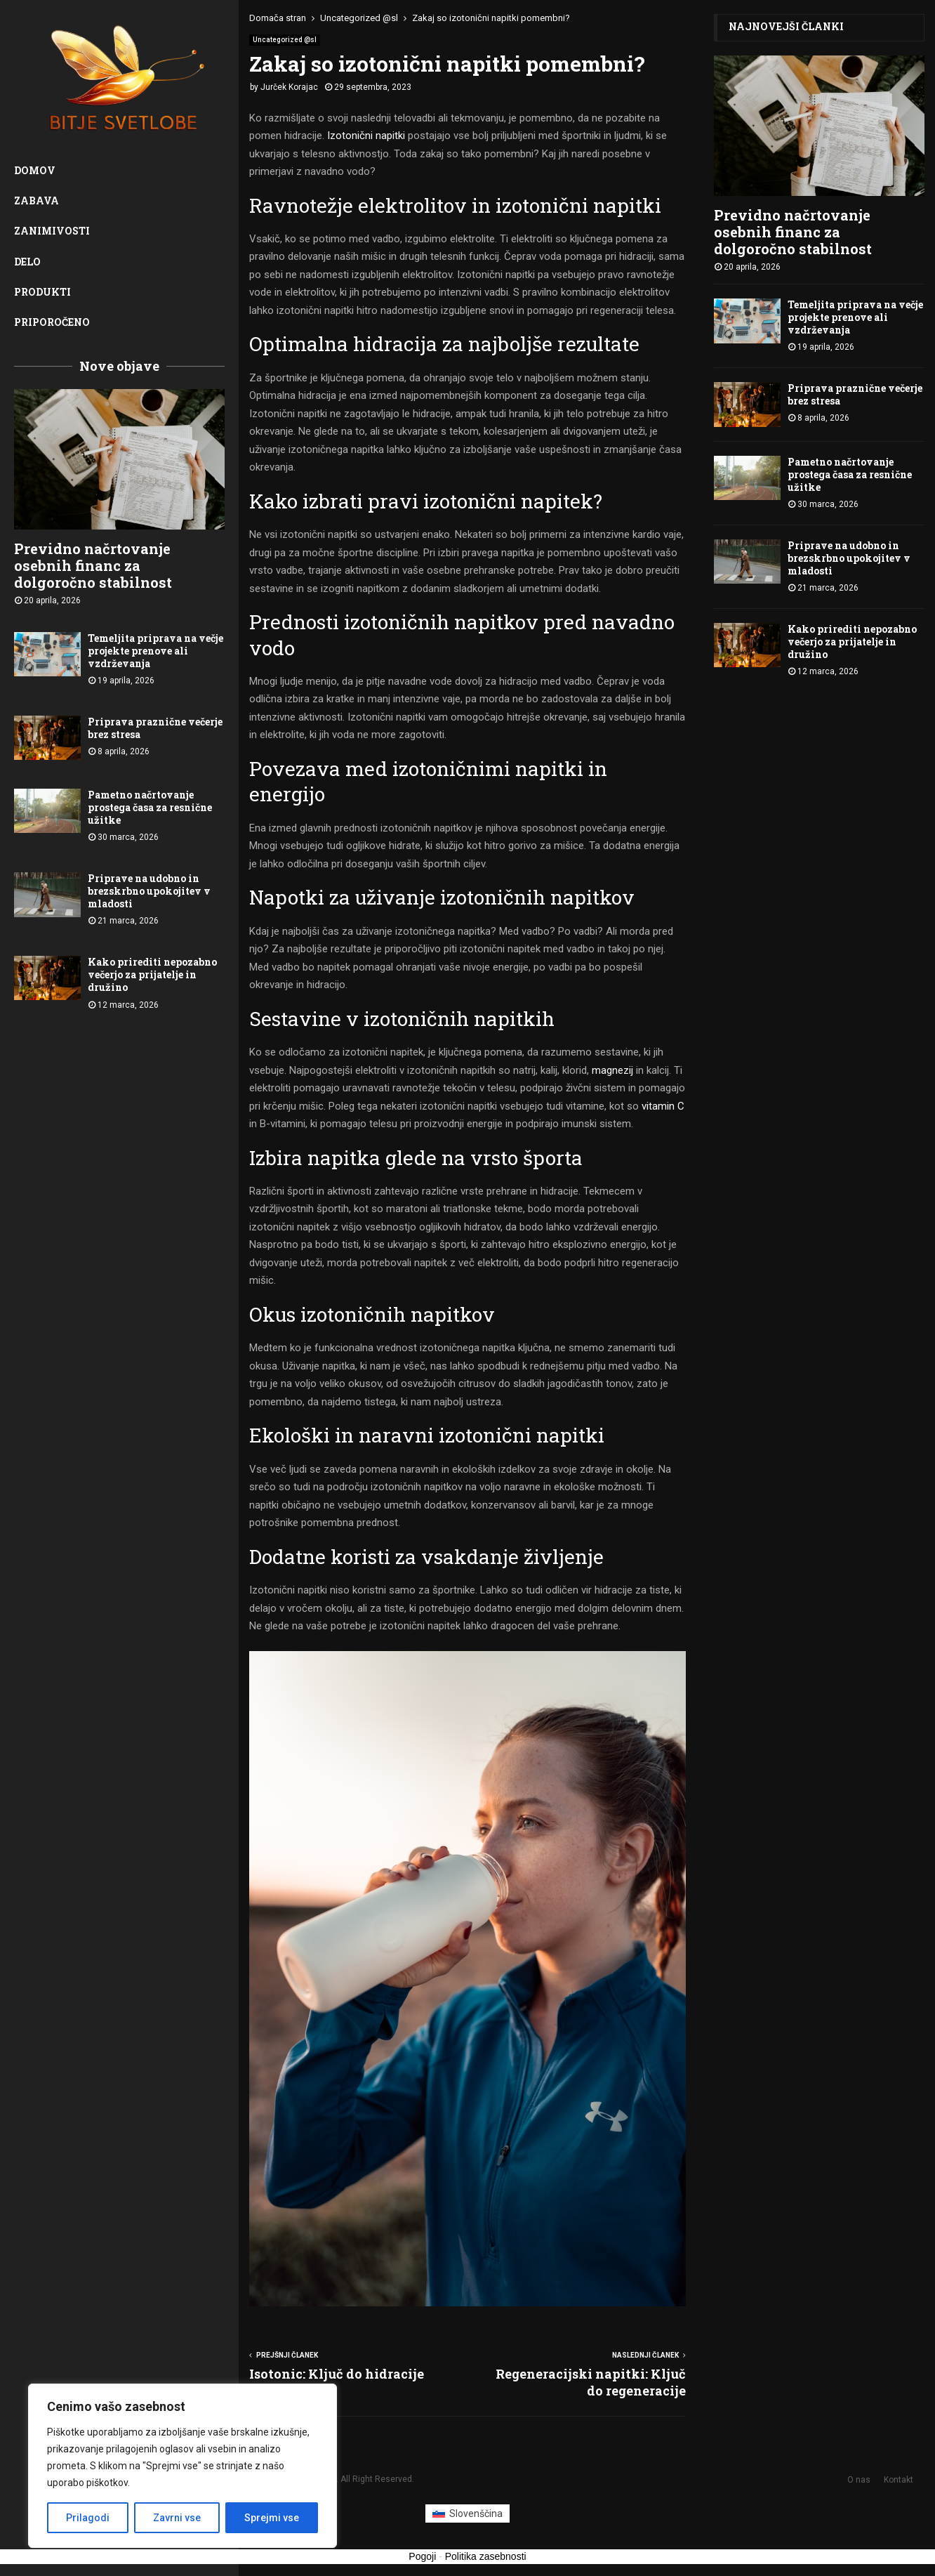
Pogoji (422, 2556)
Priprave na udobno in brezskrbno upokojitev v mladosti (149, 891)
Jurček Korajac (289, 87)
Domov (34, 170)
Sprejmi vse (271, 2517)
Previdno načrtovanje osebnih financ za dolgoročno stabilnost (93, 565)
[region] (182, 2466)
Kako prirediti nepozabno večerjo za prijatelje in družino (152, 974)
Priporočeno (52, 322)
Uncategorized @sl (285, 40)
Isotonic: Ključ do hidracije (336, 2373)
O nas (858, 2480)
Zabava (36, 200)
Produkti (42, 291)
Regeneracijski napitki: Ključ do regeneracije (591, 2382)
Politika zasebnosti (485, 2556)
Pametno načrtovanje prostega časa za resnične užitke (150, 807)
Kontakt (898, 2480)
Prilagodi (88, 2517)
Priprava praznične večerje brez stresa (155, 728)
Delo (27, 261)
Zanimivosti (52, 230)
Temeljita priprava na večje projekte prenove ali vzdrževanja (155, 650)
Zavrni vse (177, 2517)
